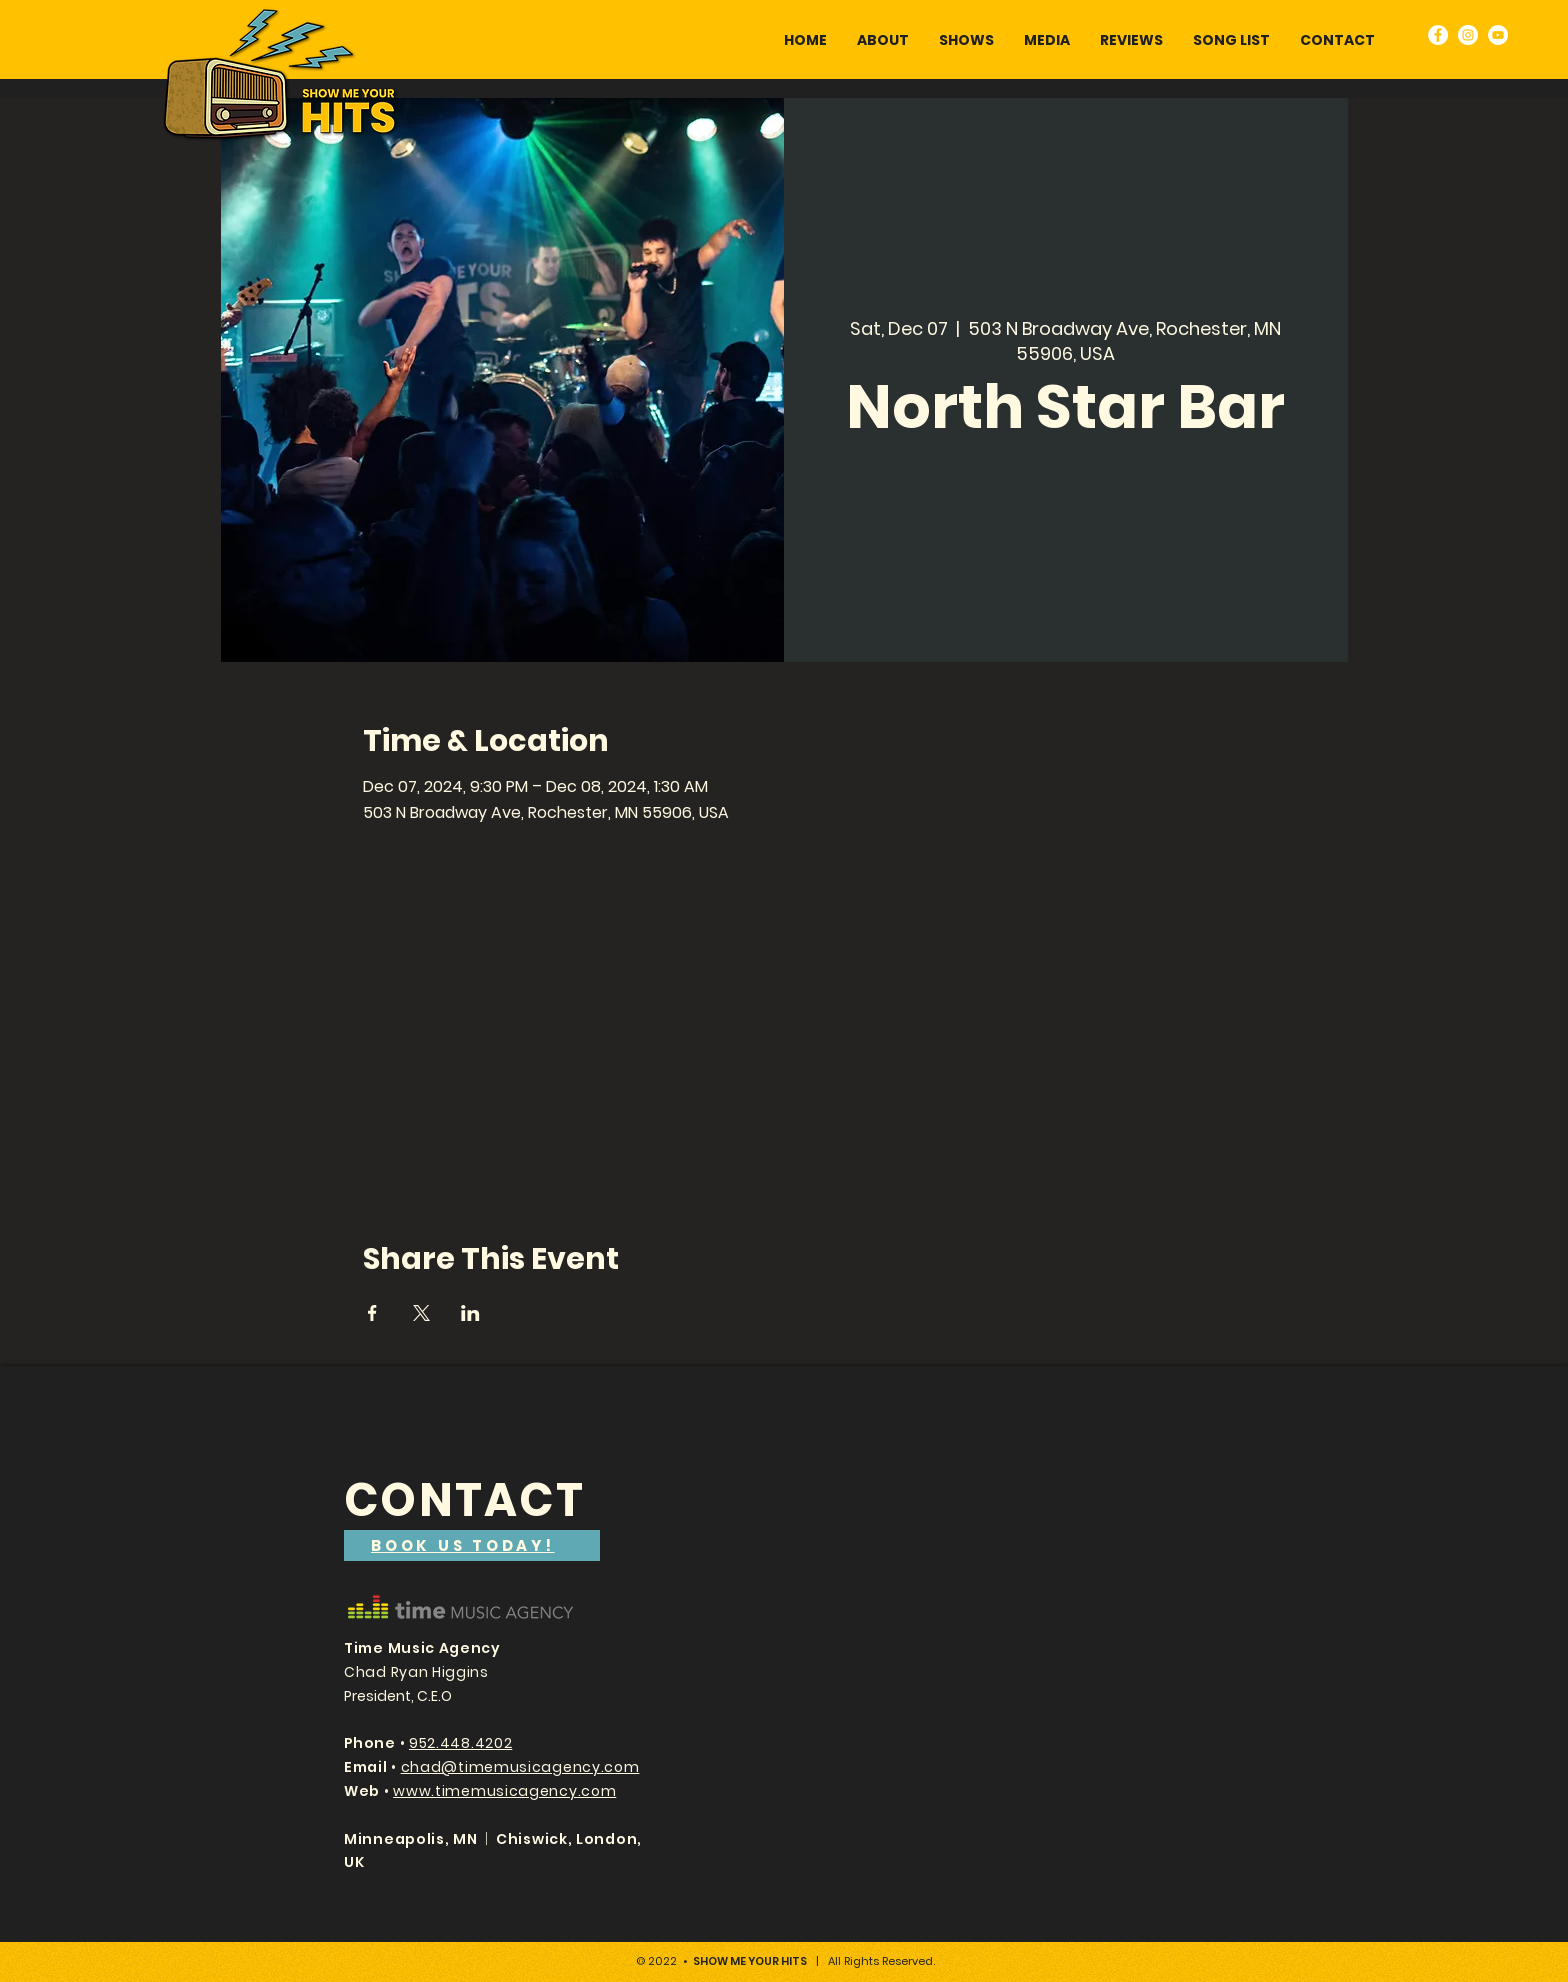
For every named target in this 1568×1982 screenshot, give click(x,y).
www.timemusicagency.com (504, 1791)
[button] (1047, 40)
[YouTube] (1498, 35)
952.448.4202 (460, 1743)
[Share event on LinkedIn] (470, 1313)
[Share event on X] (421, 1313)
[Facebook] (1438, 35)
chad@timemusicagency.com (520, 1767)
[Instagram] (1468, 35)
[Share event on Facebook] (372, 1313)
